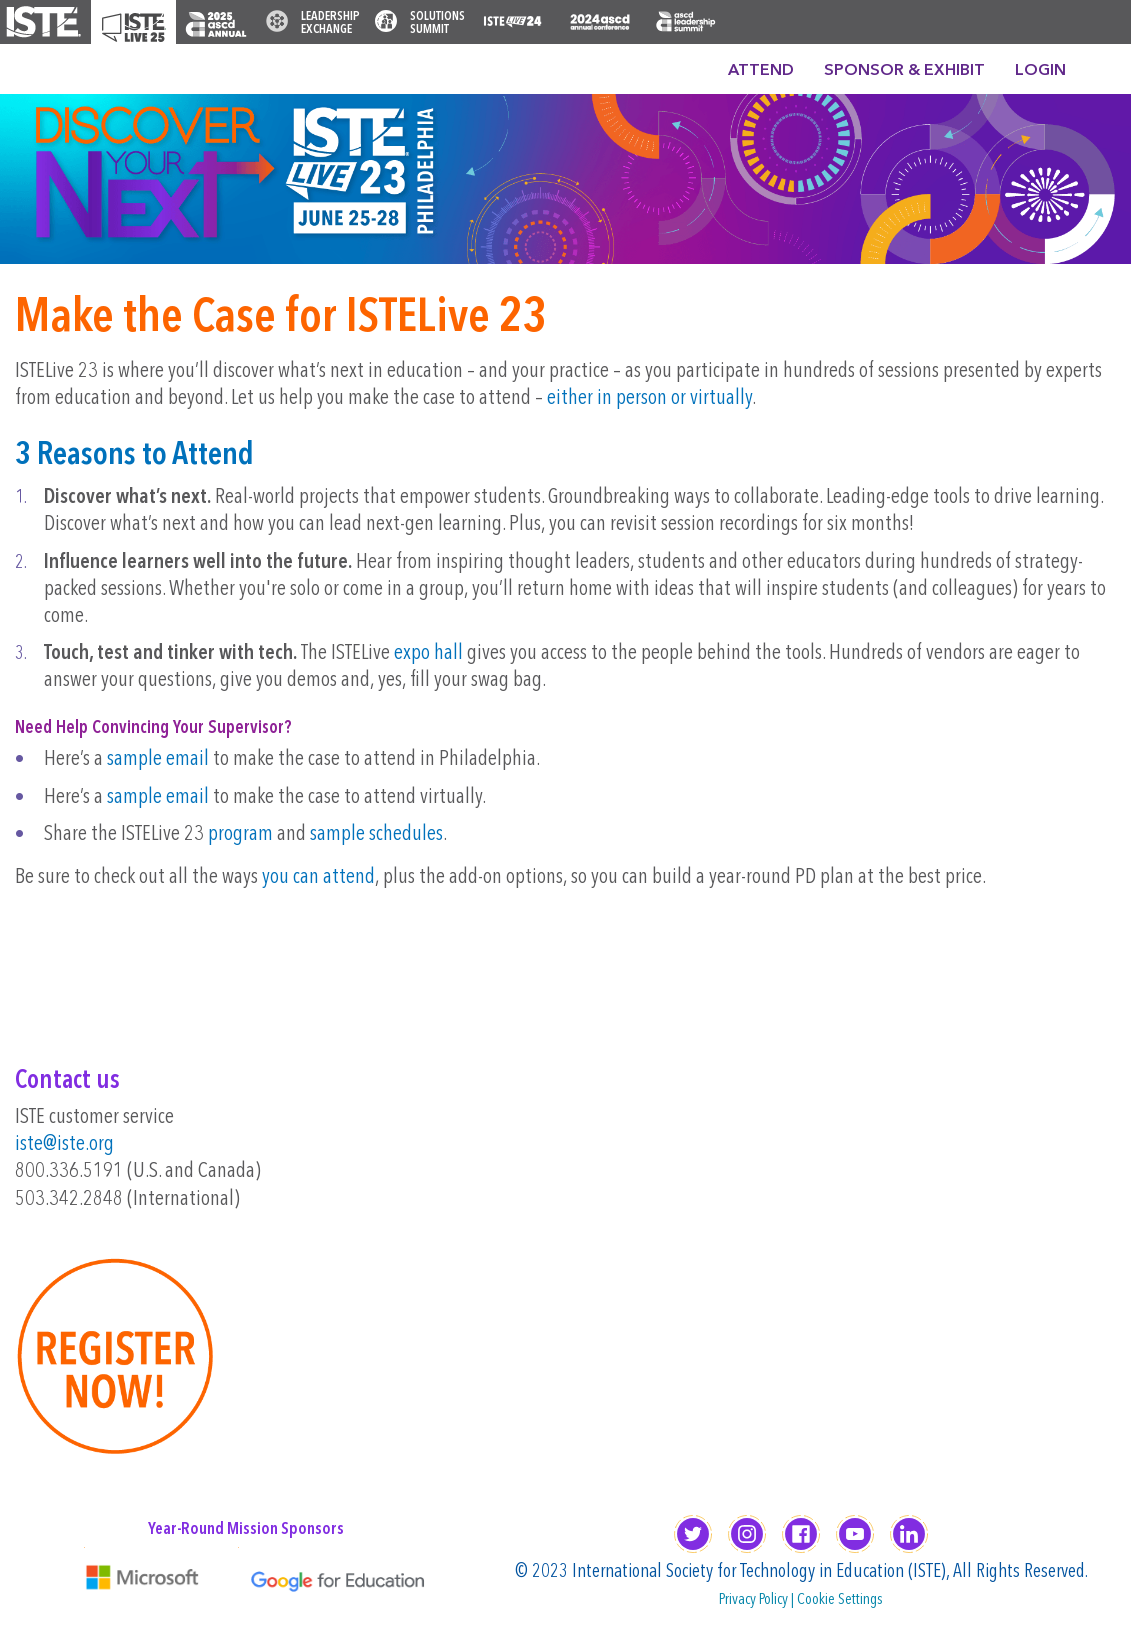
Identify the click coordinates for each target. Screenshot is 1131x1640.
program (240, 834)
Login (1040, 71)
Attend (761, 71)
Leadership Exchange (330, 23)
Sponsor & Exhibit (904, 71)
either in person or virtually (649, 398)
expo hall (428, 653)
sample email (158, 759)
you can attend (318, 877)
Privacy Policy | (758, 1600)
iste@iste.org (64, 1144)
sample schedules (376, 834)
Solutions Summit (437, 23)
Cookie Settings (840, 1600)
